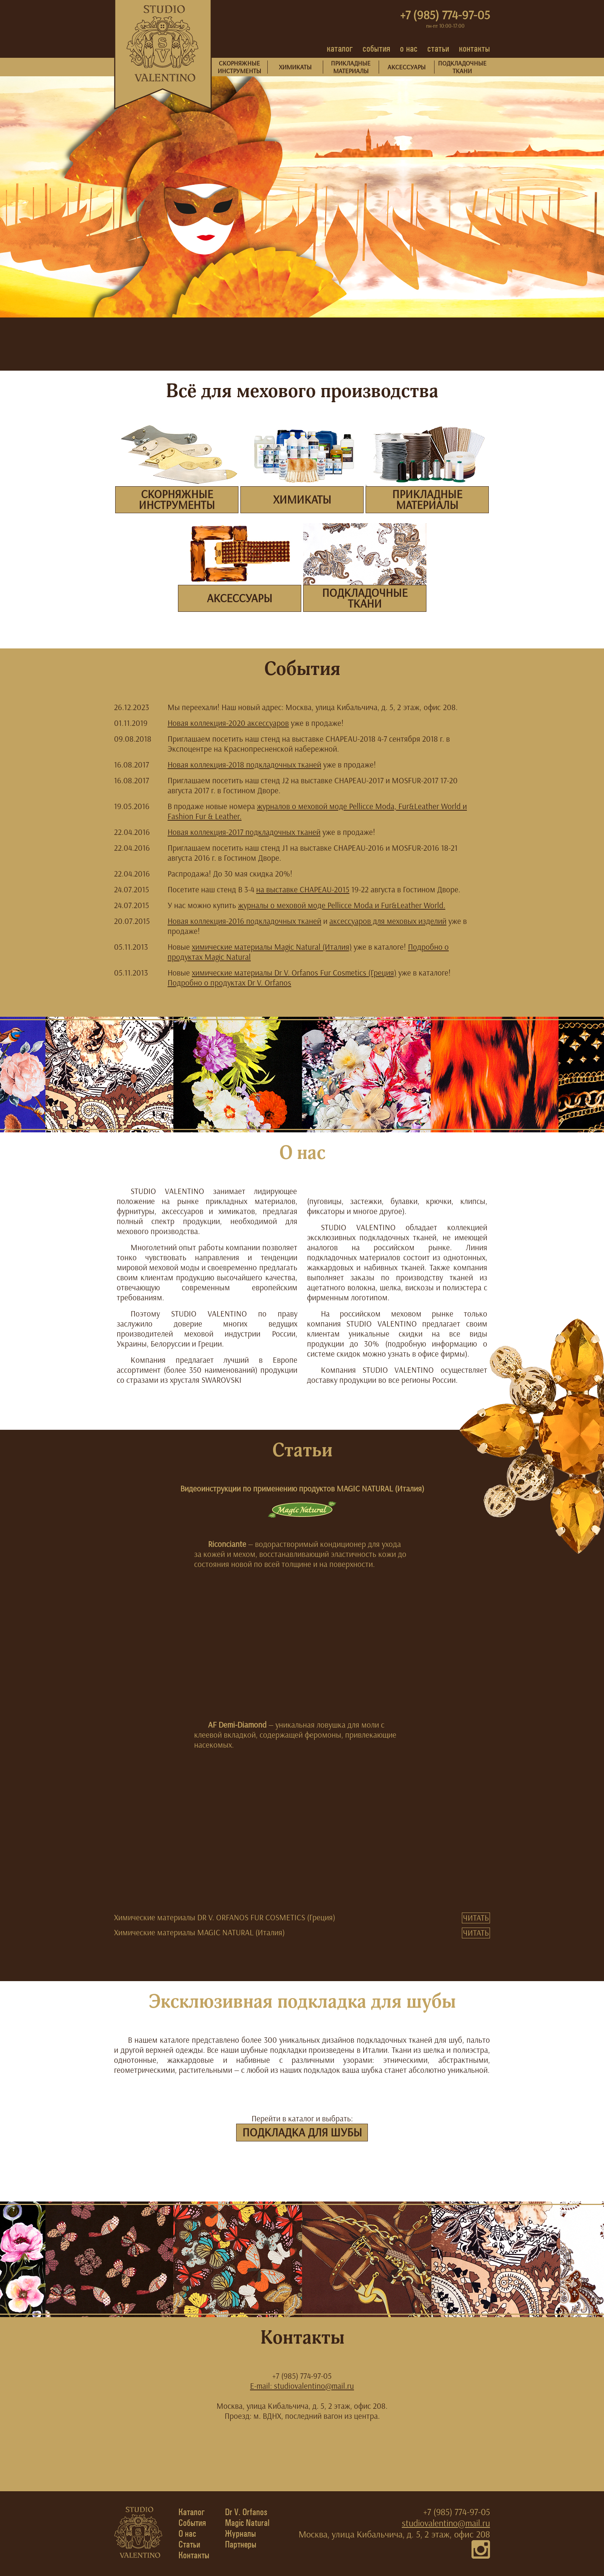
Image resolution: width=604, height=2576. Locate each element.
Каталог (191, 2512)
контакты (474, 48)
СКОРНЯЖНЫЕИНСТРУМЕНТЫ (239, 67)
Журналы (240, 2533)
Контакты (193, 2555)
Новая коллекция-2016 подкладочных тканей (244, 921)
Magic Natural (247, 2522)
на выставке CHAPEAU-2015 (302, 889)
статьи (438, 48)
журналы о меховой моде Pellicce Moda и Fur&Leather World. (341, 905)
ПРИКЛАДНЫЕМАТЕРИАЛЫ (351, 67)
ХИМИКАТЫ (295, 67)
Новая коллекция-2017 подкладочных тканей (244, 832)
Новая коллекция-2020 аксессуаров (228, 723)
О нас (187, 2533)
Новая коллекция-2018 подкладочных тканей (244, 764)
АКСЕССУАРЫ (407, 67)
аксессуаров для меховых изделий (387, 921)
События (192, 2522)
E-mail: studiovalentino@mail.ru (302, 2386)
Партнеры (240, 2544)
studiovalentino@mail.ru (446, 2523)
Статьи (189, 2544)
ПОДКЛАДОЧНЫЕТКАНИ (462, 67)
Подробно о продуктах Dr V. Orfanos (229, 982)
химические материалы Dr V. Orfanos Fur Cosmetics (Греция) (294, 972)
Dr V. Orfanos (246, 2512)
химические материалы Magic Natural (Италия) (272, 947)
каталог (340, 48)
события (376, 48)
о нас (409, 48)
